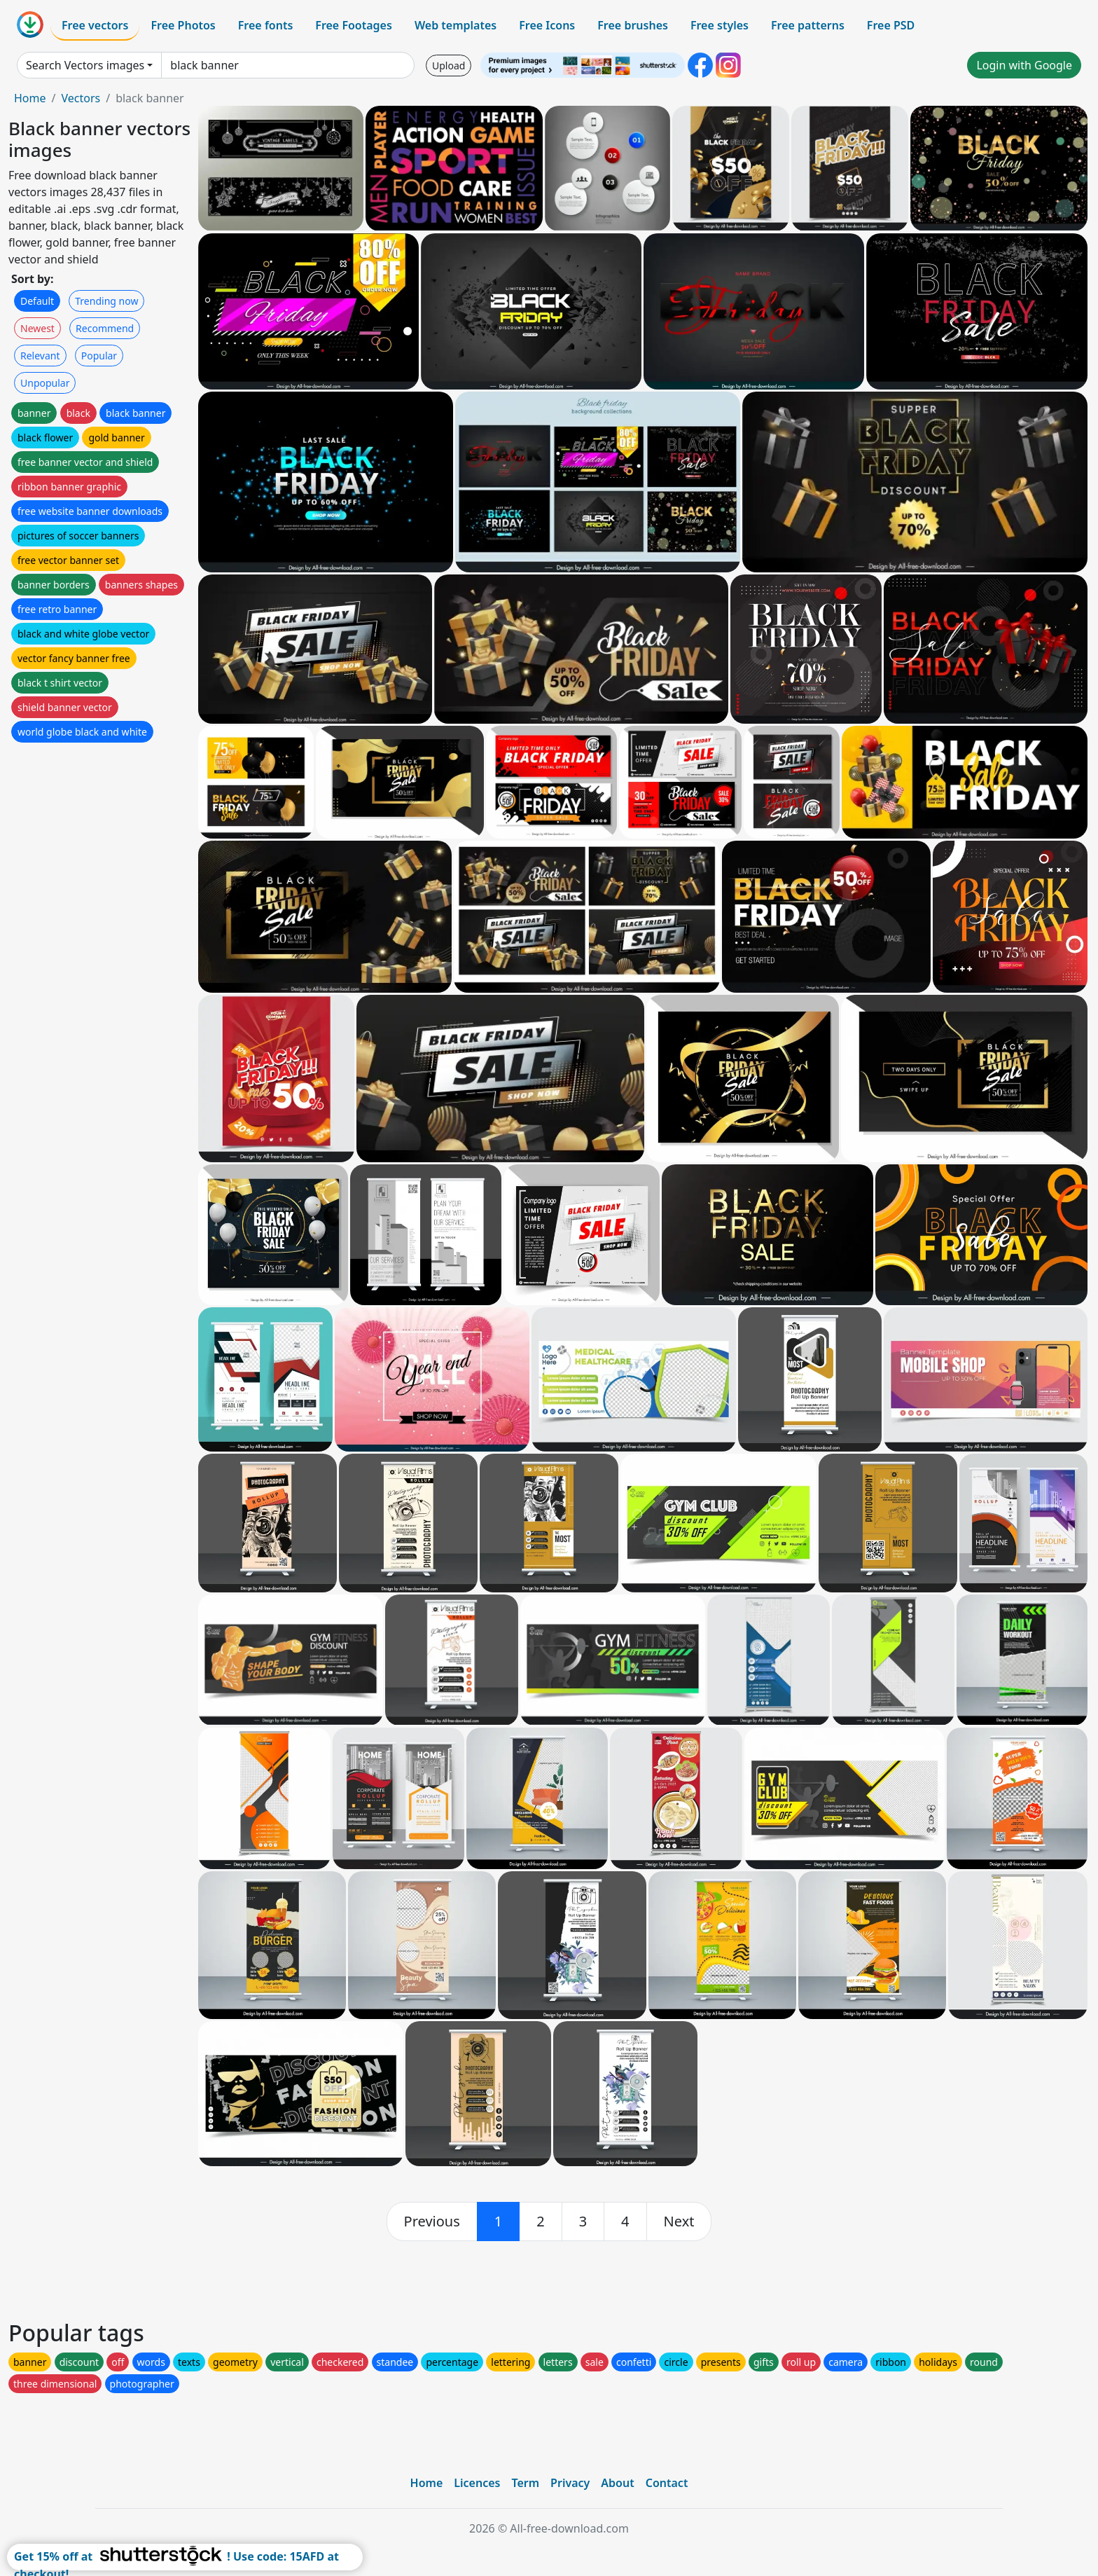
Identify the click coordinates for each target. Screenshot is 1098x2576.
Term (525, 2483)
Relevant (40, 355)
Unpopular (44, 383)
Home (30, 98)
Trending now (106, 301)
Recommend (105, 328)
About (617, 2483)
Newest (37, 328)
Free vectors (95, 25)
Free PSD (891, 25)
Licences (477, 2483)
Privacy (570, 2483)
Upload (448, 65)
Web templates (455, 25)
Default (37, 301)
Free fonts (265, 25)
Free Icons (547, 25)
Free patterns (808, 25)
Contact (667, 2483)
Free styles (719, 25)
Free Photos (183, 25)
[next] (679, 2221)
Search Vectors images (85, 65)
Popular (99, 355)
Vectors (80, 98)
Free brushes (632, 25)
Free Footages (353, 25)
